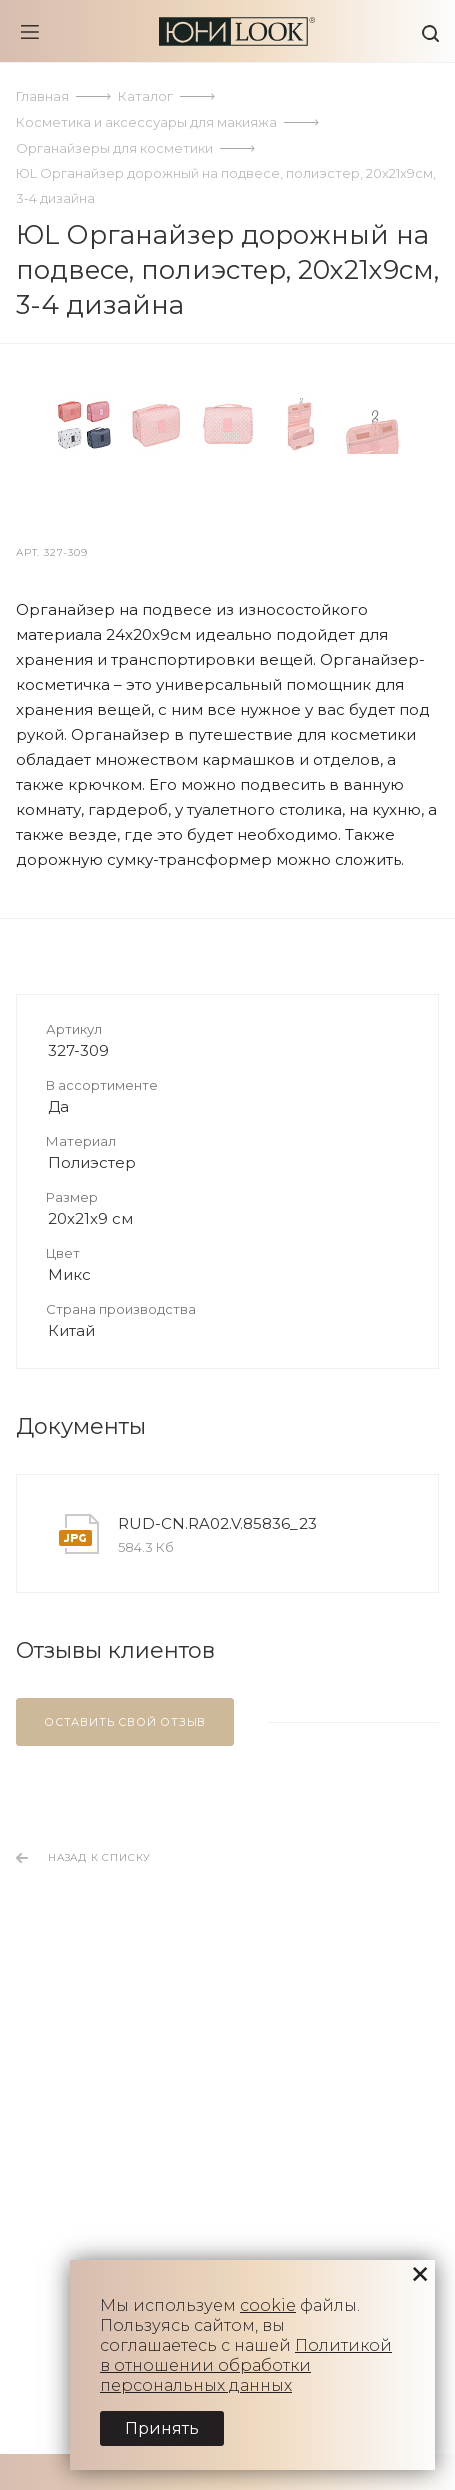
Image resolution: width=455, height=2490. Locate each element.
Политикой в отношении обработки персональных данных (246, 2365)
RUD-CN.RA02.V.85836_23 (217, 1946)
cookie (268, 2305)
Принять (162, 2428)
